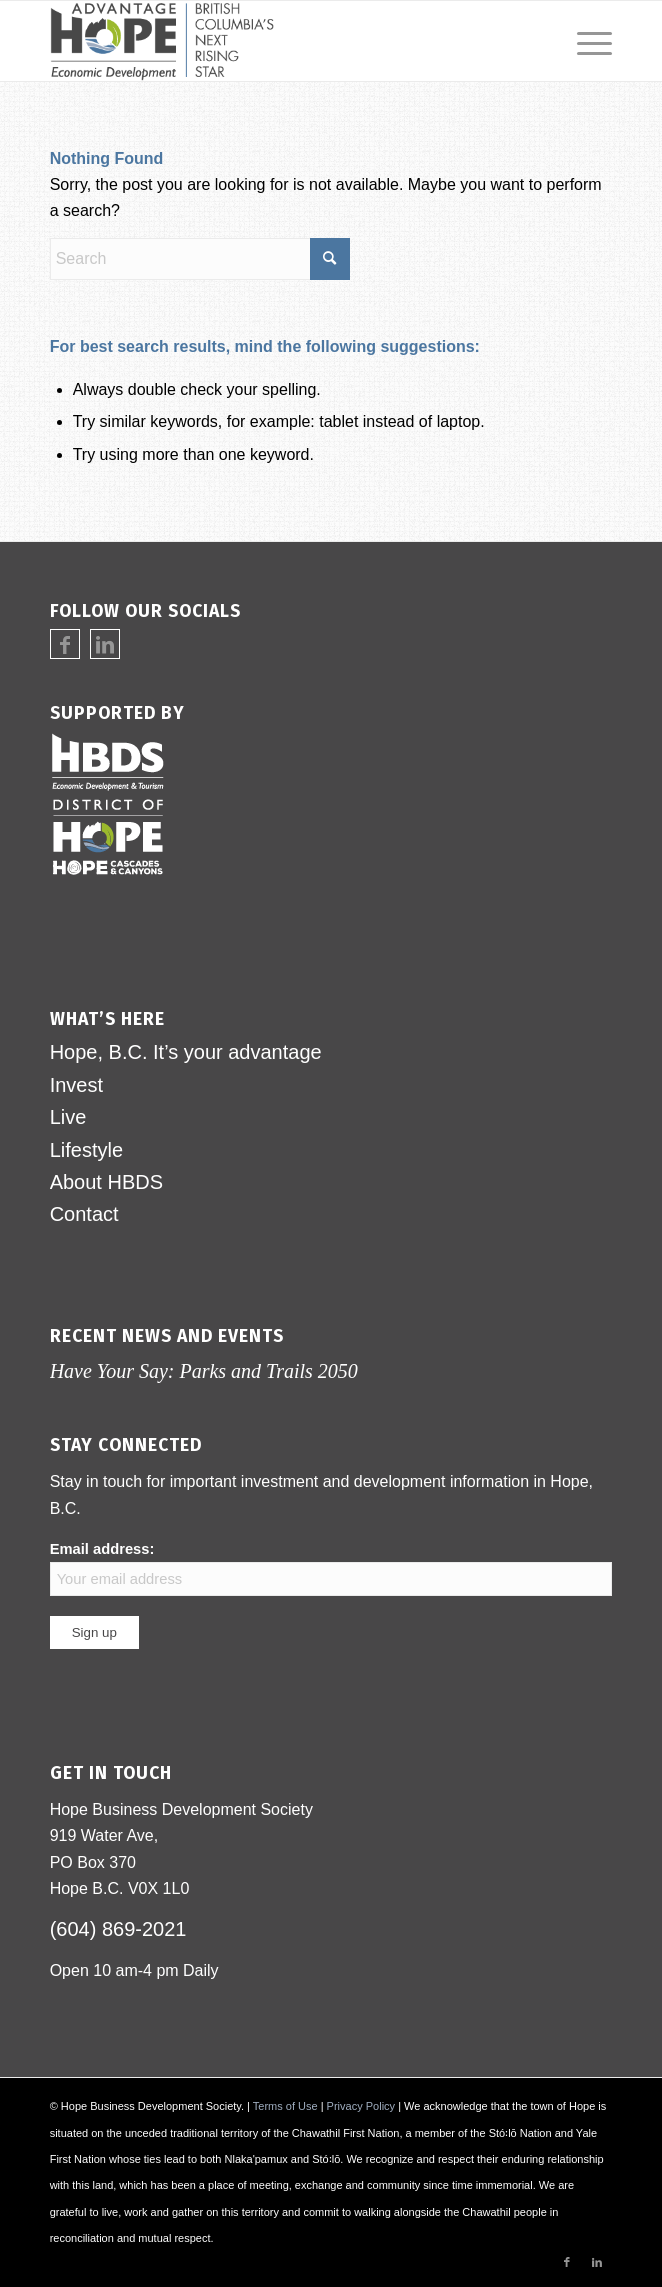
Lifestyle (86, 1150)
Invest (76, 1085)
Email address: (331, 1568)
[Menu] (584, 41)
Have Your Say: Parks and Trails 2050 (204, 1371)
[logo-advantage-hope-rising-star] (275, 41)
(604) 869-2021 (118, 1929)
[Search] (200, 259)
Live (68, 1117)
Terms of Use (285, 2106)
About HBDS (106, 1182)
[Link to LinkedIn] (105, 645)
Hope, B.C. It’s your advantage (186, 1052)
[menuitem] (584, 41)
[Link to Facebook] (65, 645)
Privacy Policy (361, 2106)
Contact (84, 1214)
